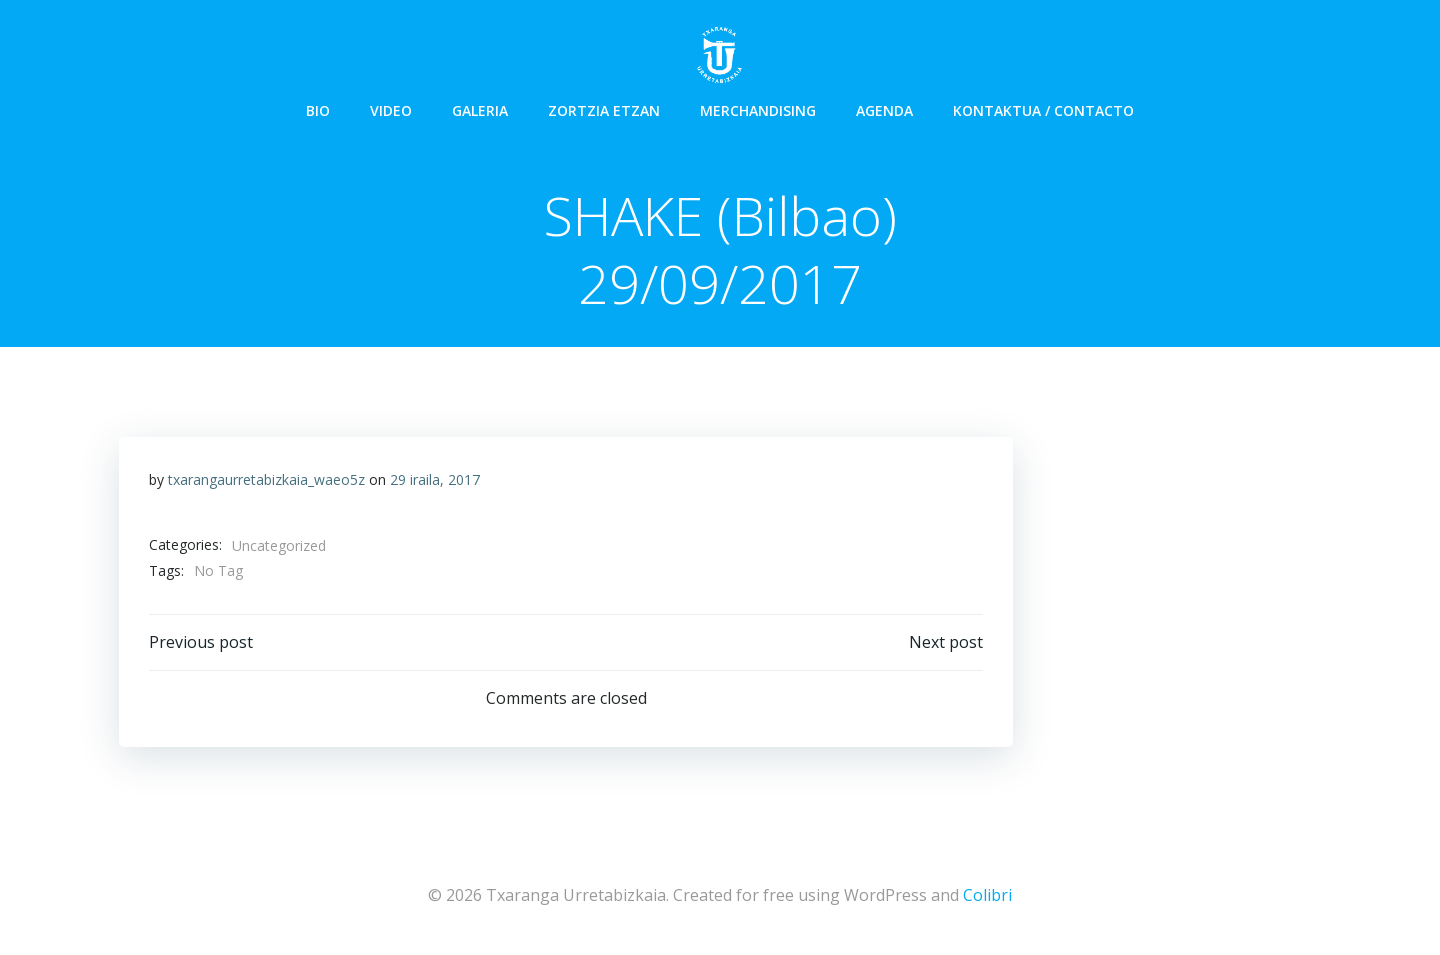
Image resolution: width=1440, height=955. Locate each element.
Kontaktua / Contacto (1043, 110)
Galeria (480, 110)
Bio (318, 110)
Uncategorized (279, 545)
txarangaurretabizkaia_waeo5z (266, 479)
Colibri (987, 895)
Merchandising (758, 110)
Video (391, 110)
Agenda (884, 110)
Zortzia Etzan (604, 110)
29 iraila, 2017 (435, 479)
